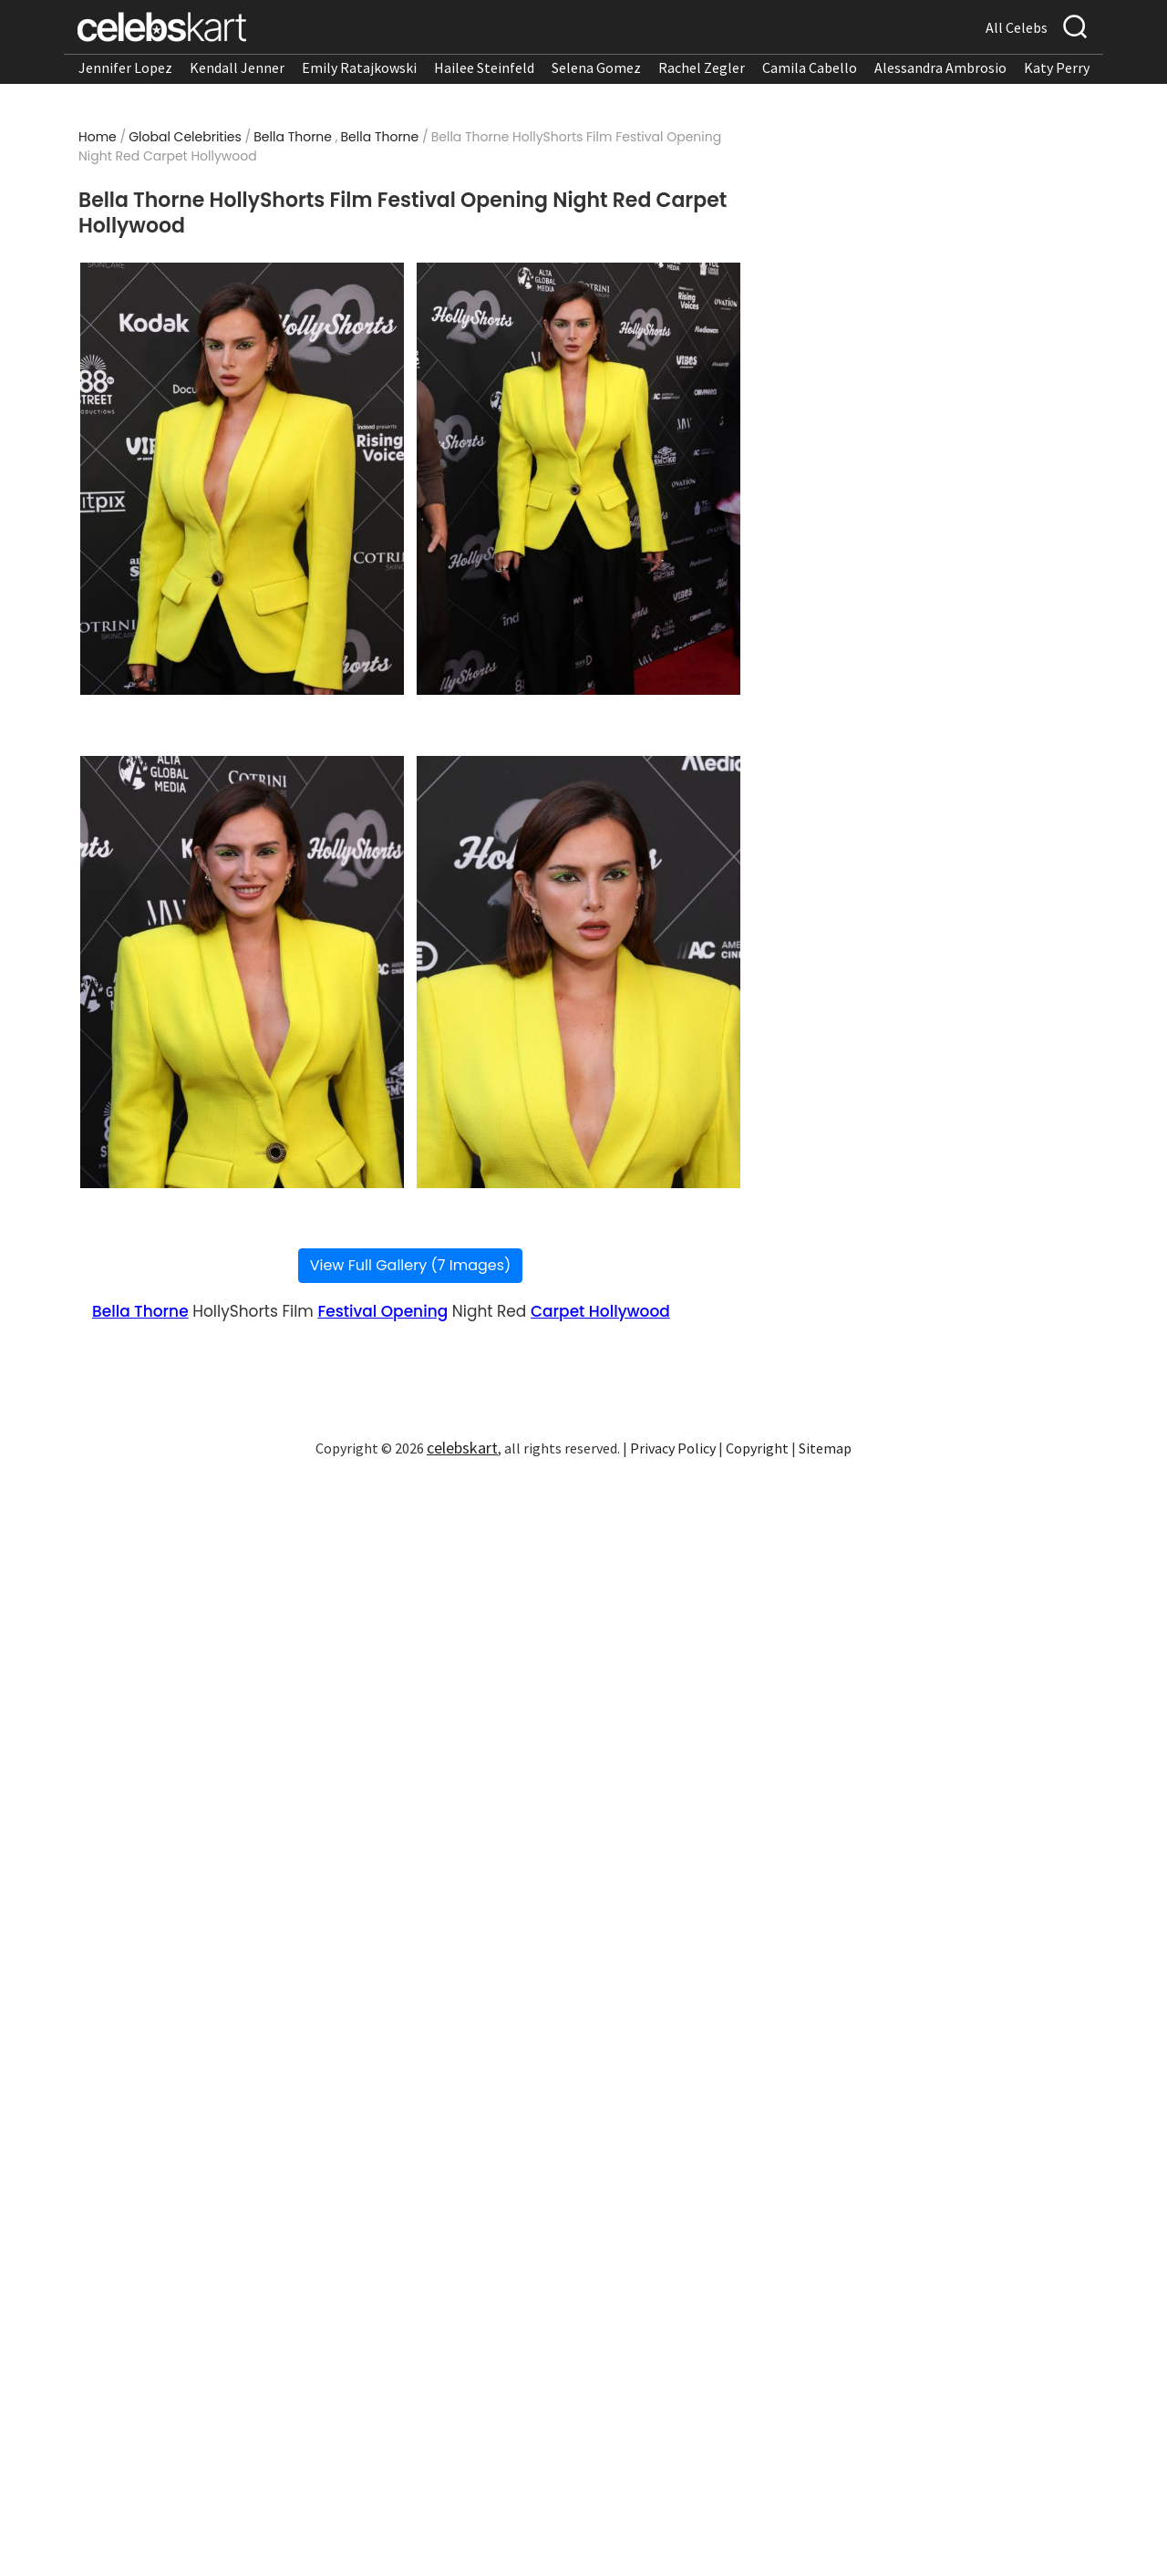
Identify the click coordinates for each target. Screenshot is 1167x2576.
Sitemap (825, 1448)
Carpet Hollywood (600, 1311)
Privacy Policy (673, 1448)
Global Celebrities (185, 137)
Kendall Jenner (237, 67)
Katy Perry (1057, 67)
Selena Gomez (596, 67)
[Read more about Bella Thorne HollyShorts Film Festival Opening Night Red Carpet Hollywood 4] (578, 972)
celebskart (462, 1447)
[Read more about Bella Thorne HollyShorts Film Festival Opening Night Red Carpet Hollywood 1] (242, 479)
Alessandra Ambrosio (940, 67)
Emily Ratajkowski (359, 67)
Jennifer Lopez (125, 67)
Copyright (757, 1448)
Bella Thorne (292, 137)
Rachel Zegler (701, 67)
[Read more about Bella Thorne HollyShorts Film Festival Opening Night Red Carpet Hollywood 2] (578, 479)
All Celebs (1017, 27)
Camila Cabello (809, 67)
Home (97, 137)
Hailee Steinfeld (484, 67)
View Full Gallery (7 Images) (410, 1265)
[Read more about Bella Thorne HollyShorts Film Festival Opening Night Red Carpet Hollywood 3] (242, 972)
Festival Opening (382, 1311)
